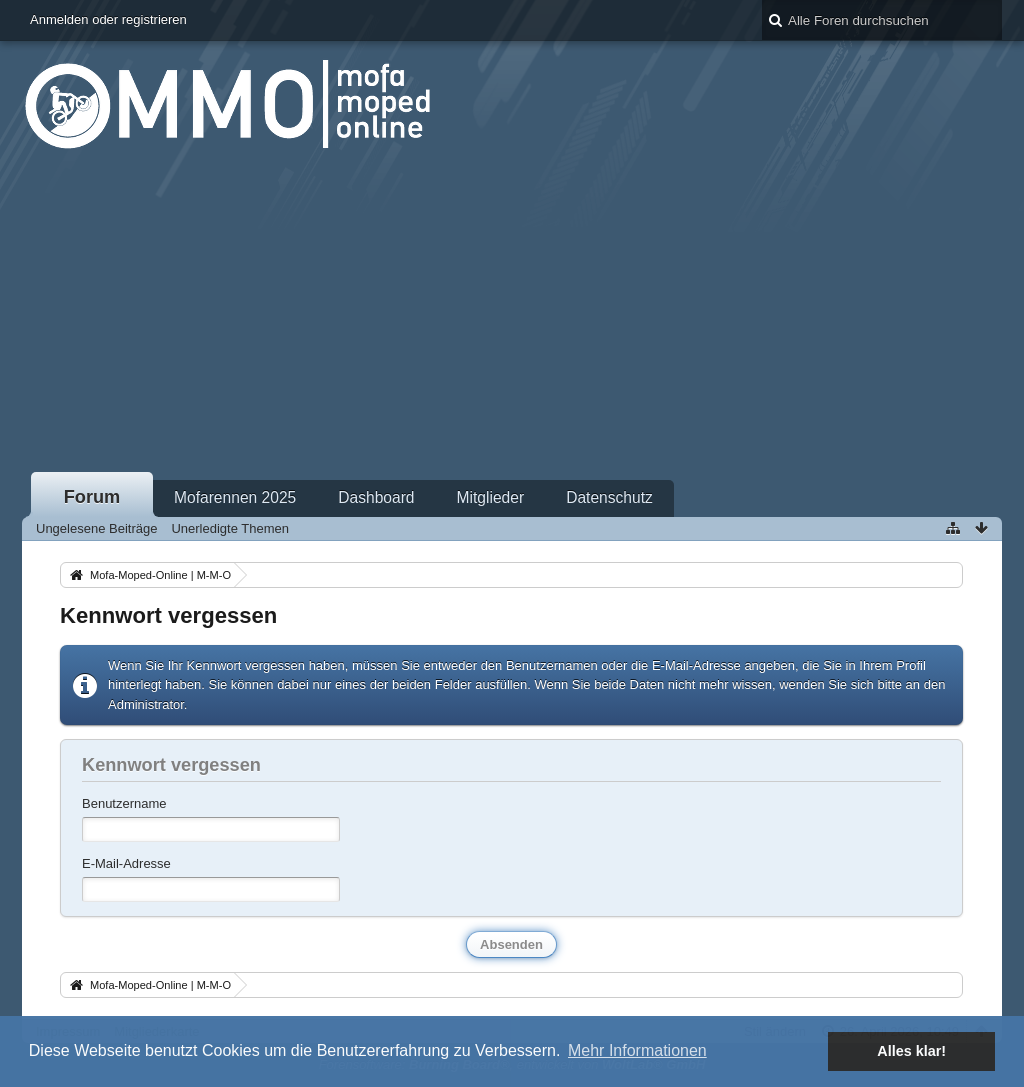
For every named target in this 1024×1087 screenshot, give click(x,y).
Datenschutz (609, 497)
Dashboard (376, 497)
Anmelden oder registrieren (108, 19)
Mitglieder (491, 497)
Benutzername (124, 803)
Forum (92, 497)
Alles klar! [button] (911, 1051)
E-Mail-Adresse (126, 863)
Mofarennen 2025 (235, 497)
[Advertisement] (512, 319)
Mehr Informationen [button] (637, 1050)
